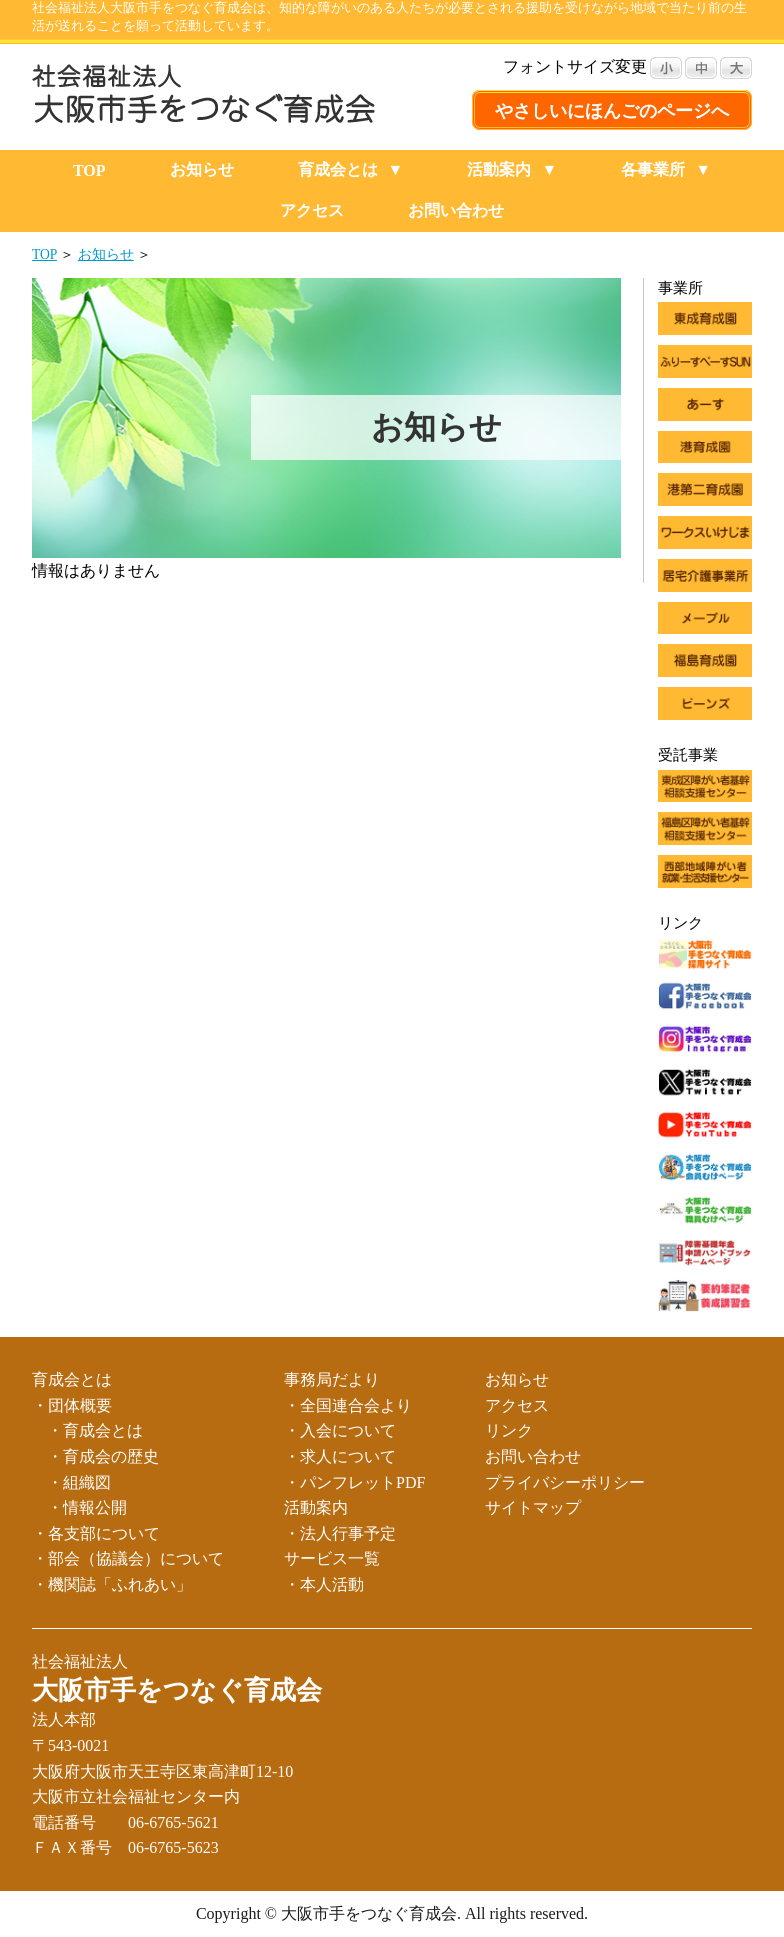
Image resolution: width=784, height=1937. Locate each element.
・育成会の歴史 (103, 1456)
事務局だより (332, 1379)
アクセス (312, 210)
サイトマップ (533, 1507)
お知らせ (202, 169)
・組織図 (79, 1482)
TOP (89, 170)
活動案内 (499, 169)
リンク (509, 1430)
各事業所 (653, 169)
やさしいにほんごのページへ (612, 111)
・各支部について (96, 1533)
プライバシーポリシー (565, 1482)
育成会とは (338, 169)
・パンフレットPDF (354, 1482)
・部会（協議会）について (128, 1558)
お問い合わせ (456, 210)
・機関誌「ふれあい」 (112, 1584)
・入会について (340, 1430)
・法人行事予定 (340, 1533)
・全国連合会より (348, 1405)
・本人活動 (324, 1584)
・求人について (340, 1456)
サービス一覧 (332, 1558)
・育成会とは (95, 1430)
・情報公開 (87, 1507)
